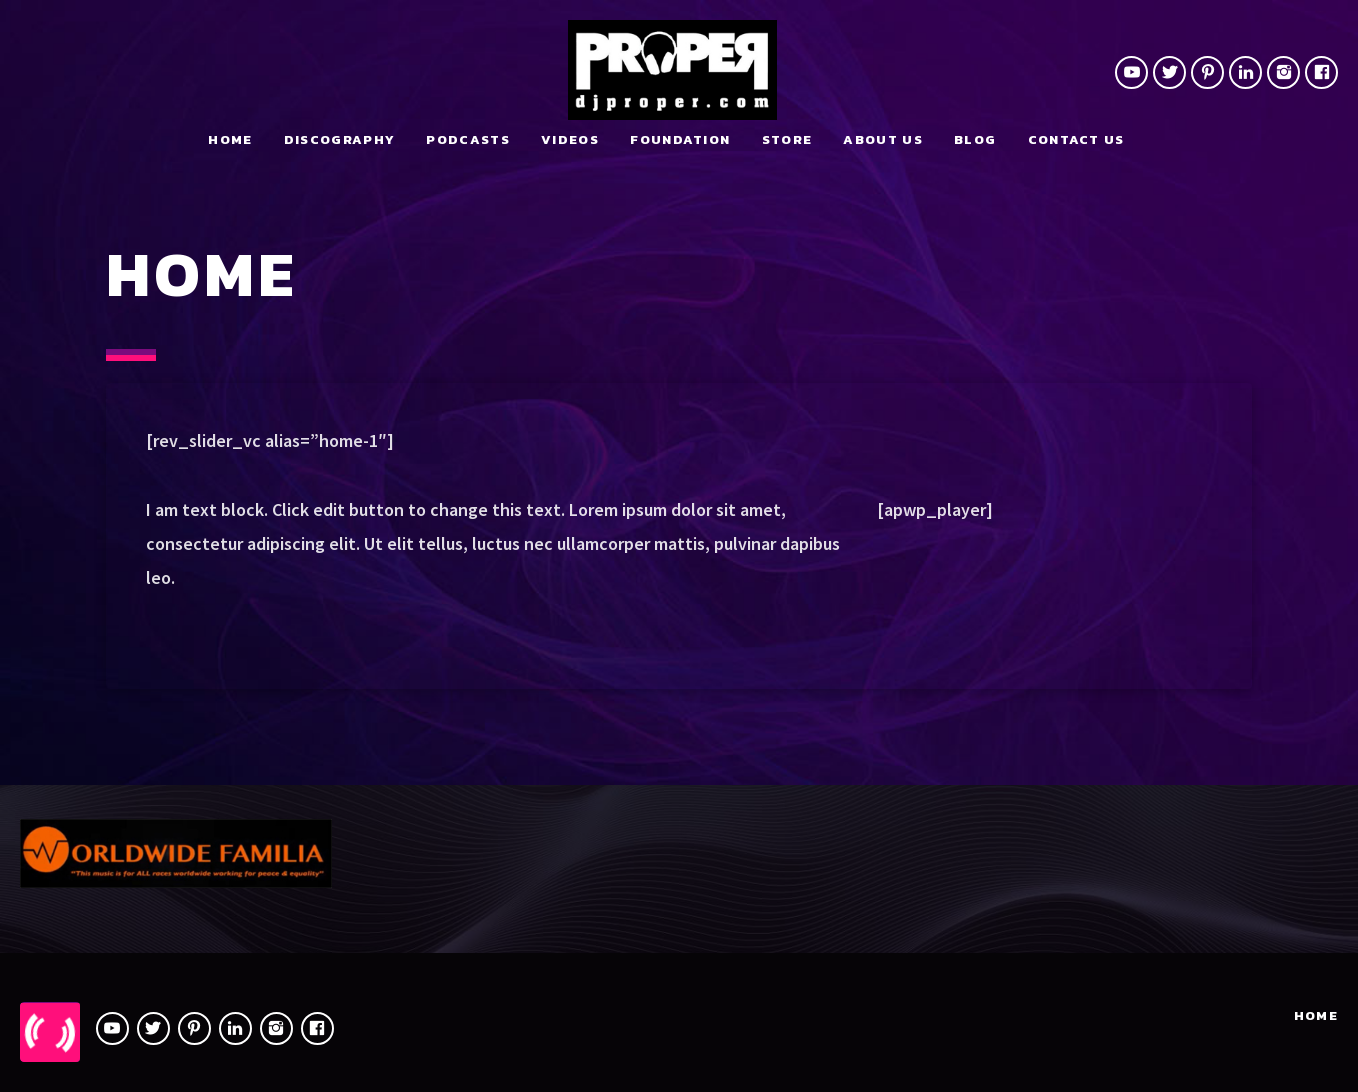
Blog (975, 139)
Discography (339, 139)
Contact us (1076, 139)
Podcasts (467, 139)
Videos (570, 139)
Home (230, 139)
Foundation (680, 139)
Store (787, 139)
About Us (882, 139)
